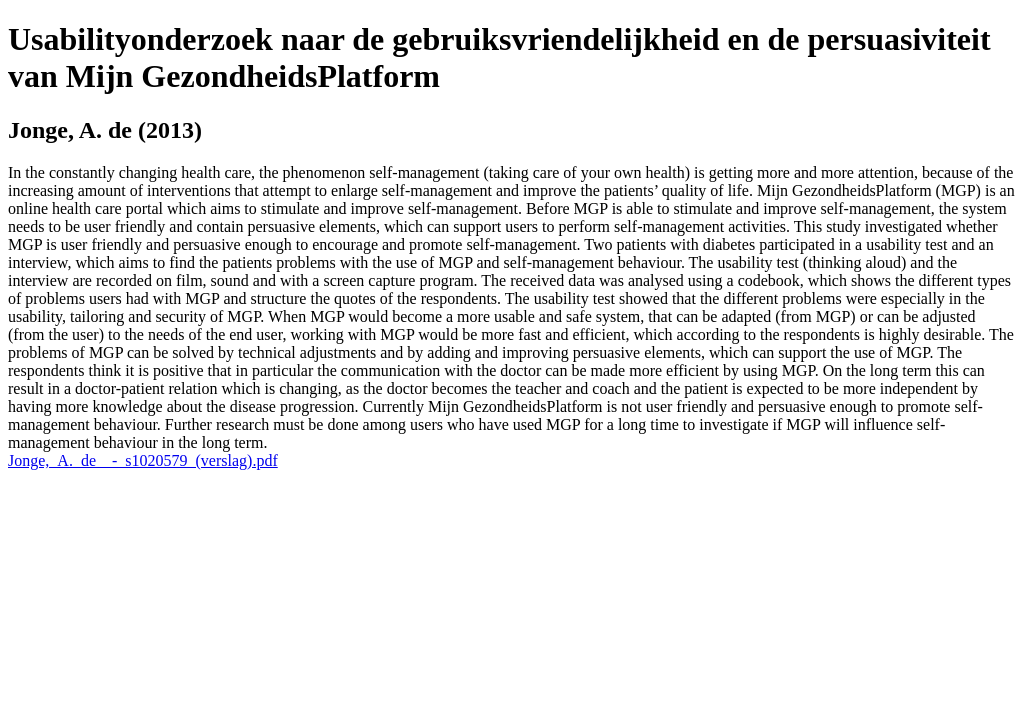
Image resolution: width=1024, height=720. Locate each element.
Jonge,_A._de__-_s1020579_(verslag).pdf (143, 460)
